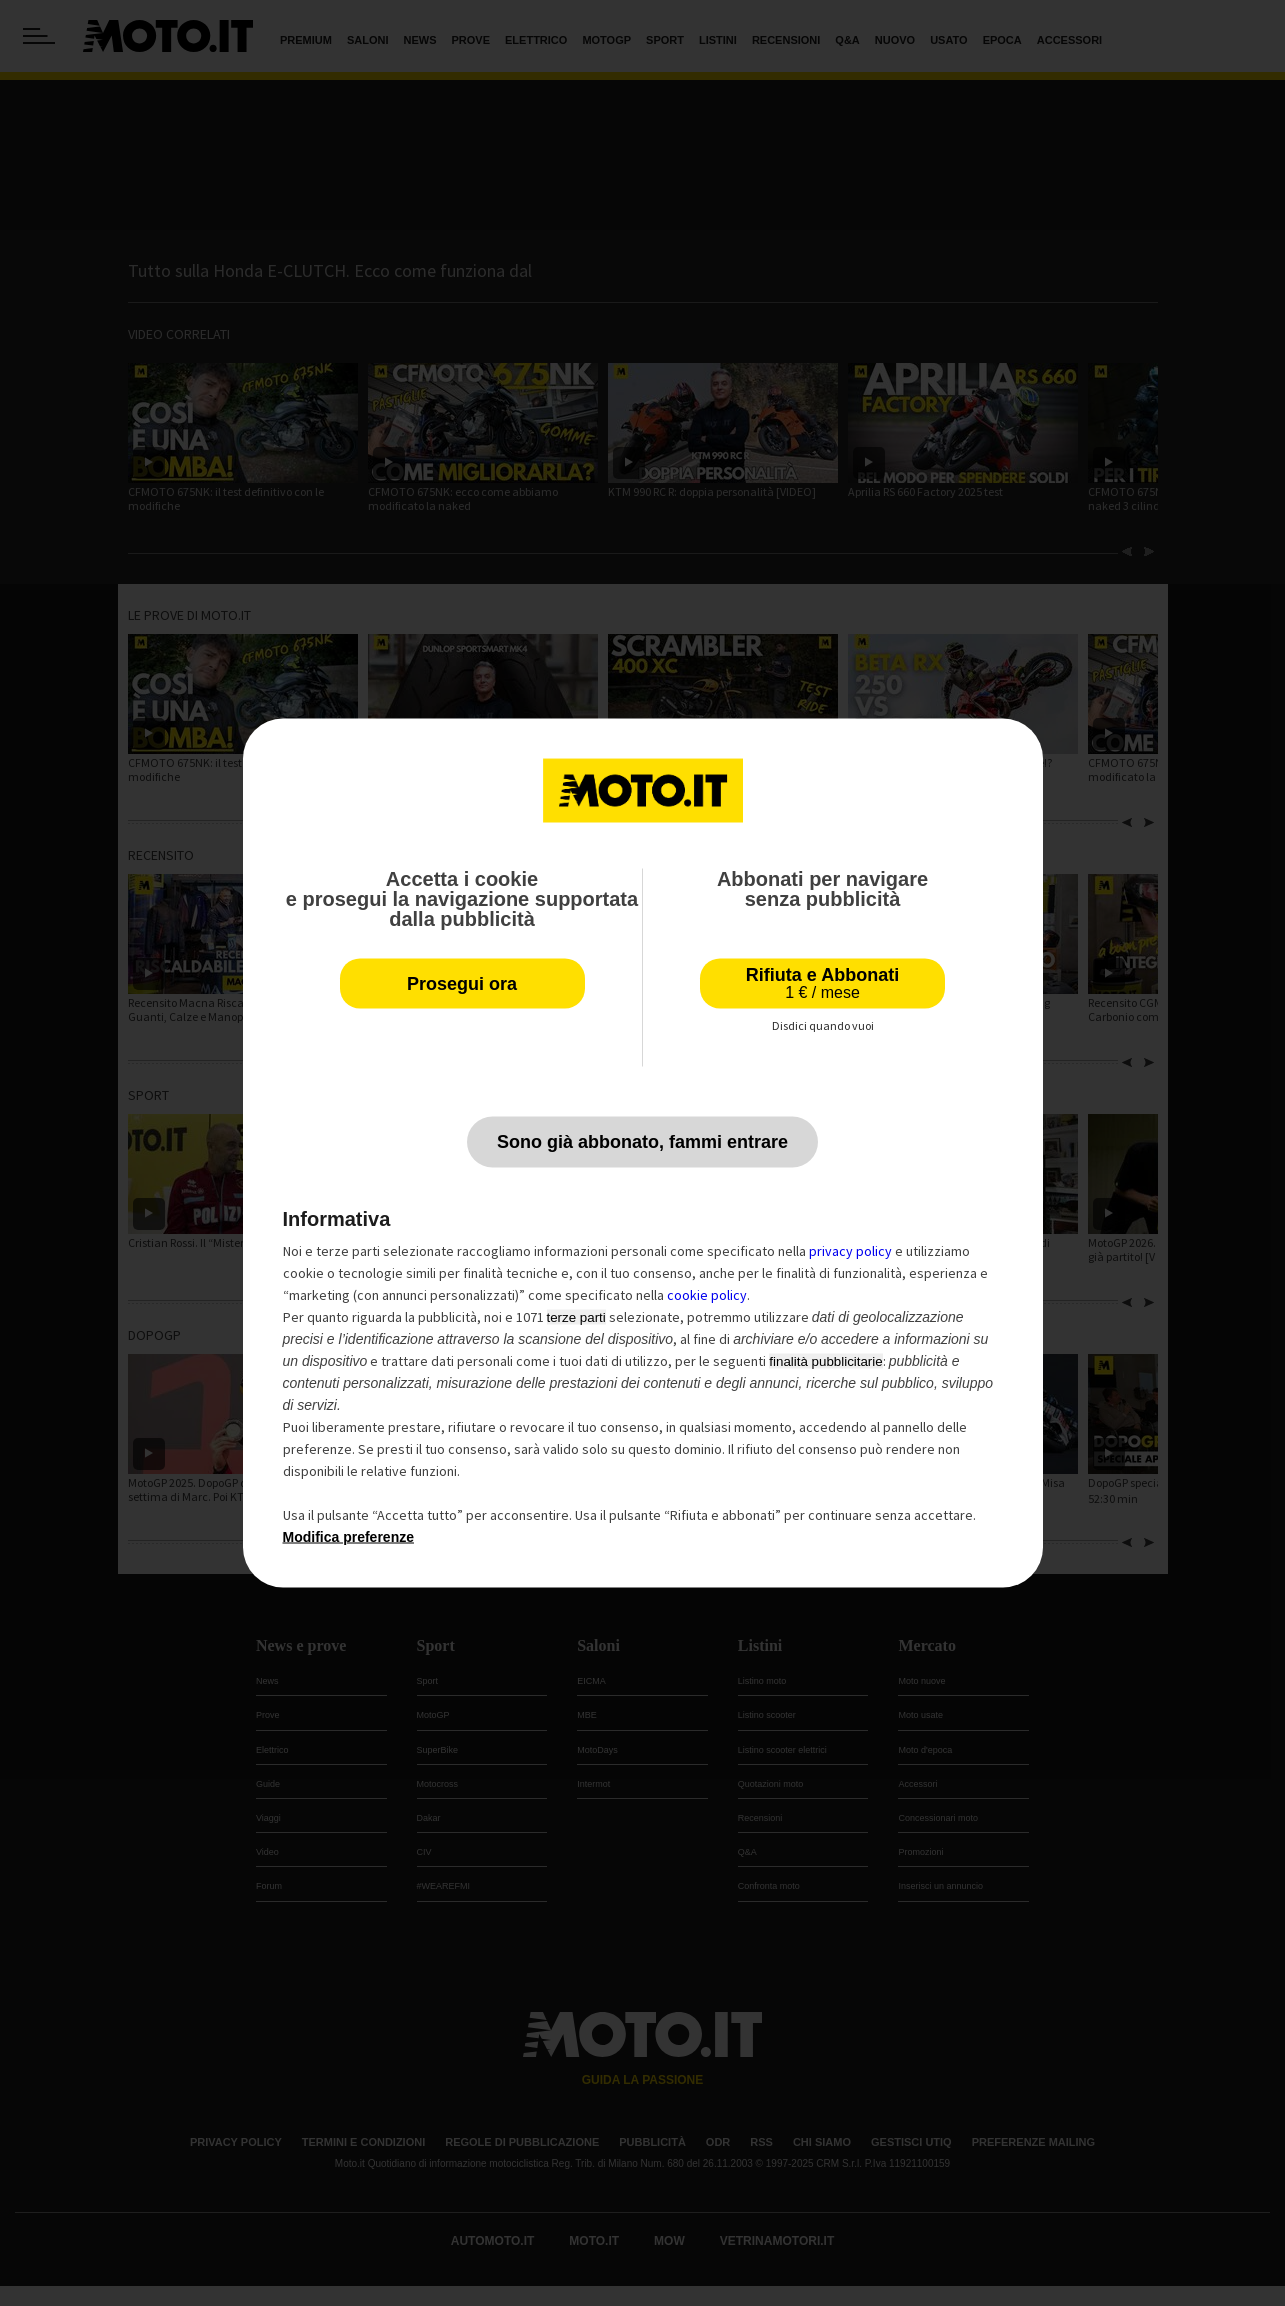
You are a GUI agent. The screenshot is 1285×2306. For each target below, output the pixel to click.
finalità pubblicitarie (825, 1361)
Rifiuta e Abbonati (822, 983)
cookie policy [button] (707, 1295)
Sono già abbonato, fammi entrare (642, 1142)
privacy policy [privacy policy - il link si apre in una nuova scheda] (850, 1251)
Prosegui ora (462, 984)
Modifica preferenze (348, 1537)
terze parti (576, 1317)
